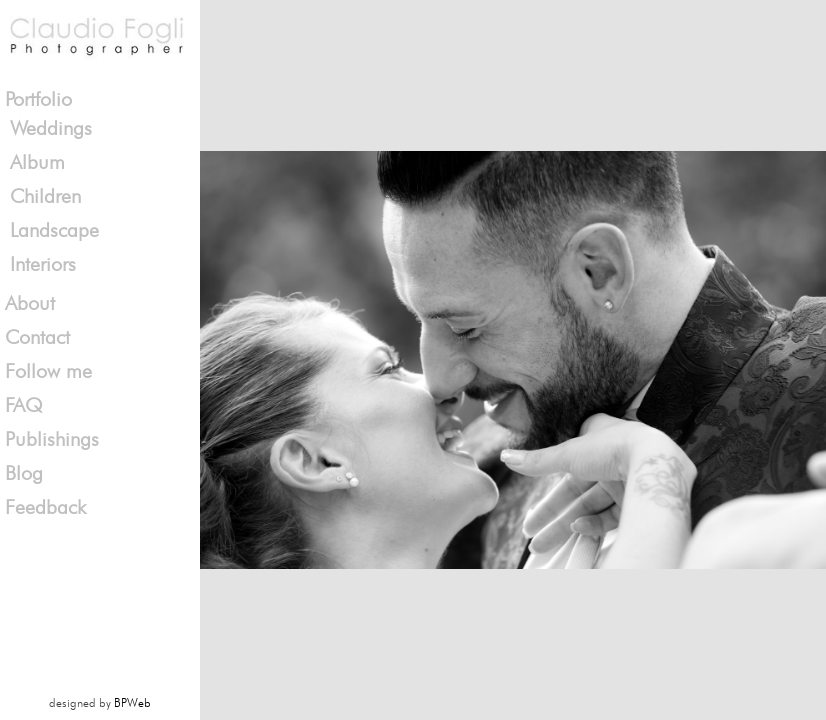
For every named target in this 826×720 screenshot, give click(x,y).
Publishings (52, 439)
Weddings (51, 128)
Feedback (45, 507)
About (30, 303)
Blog (24, 473)
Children (45, 196)
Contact (37, 337)
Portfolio (38, 99)
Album (37, 162)
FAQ (24, 405)
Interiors (43, 264)
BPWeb (132, 702)
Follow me (48, 371)
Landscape (54, 230)
